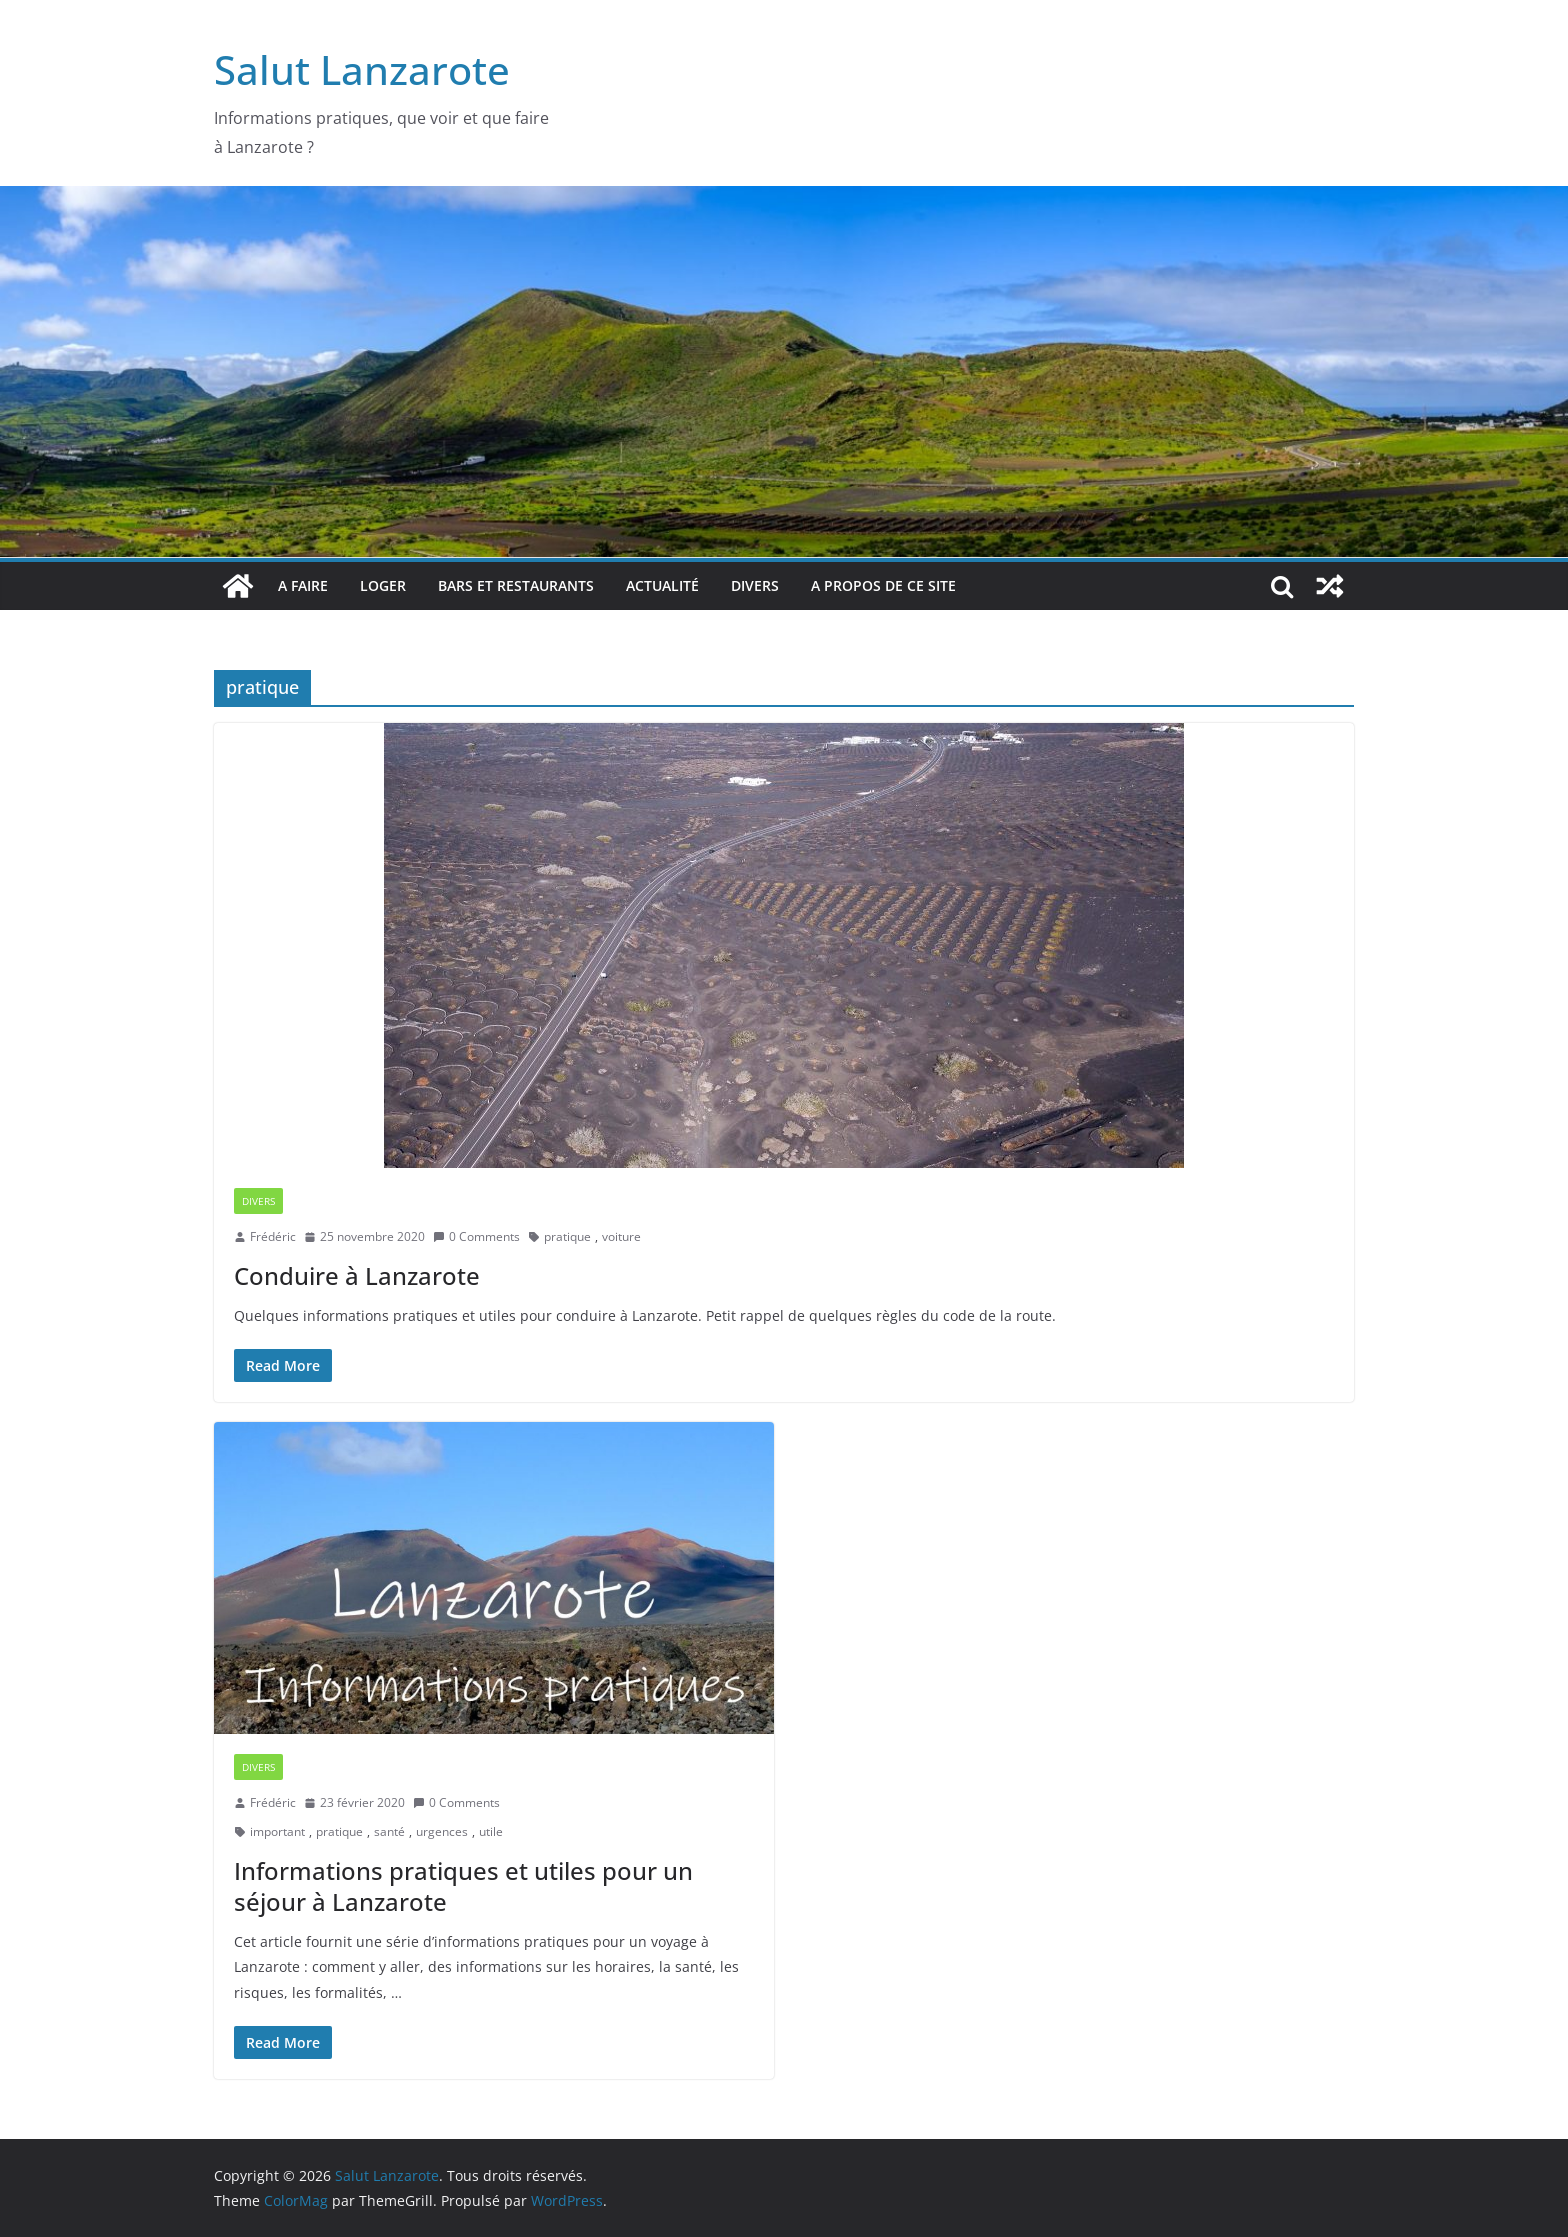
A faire (303, 585)
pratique (567, 1236)
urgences (442, 1831)
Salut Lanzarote (362, 69)
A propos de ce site (883, 585)
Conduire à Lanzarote (357, 1275)
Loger (383, 585)
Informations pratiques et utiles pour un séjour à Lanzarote (463, 1886)
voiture (621, 1236)
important (277, 1831)
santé (389, 1831)
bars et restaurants (516, 585)
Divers (755, 585)
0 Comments (476, 1236)
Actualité (662, 585)
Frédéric (273, 1236)
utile (491, 1831)
